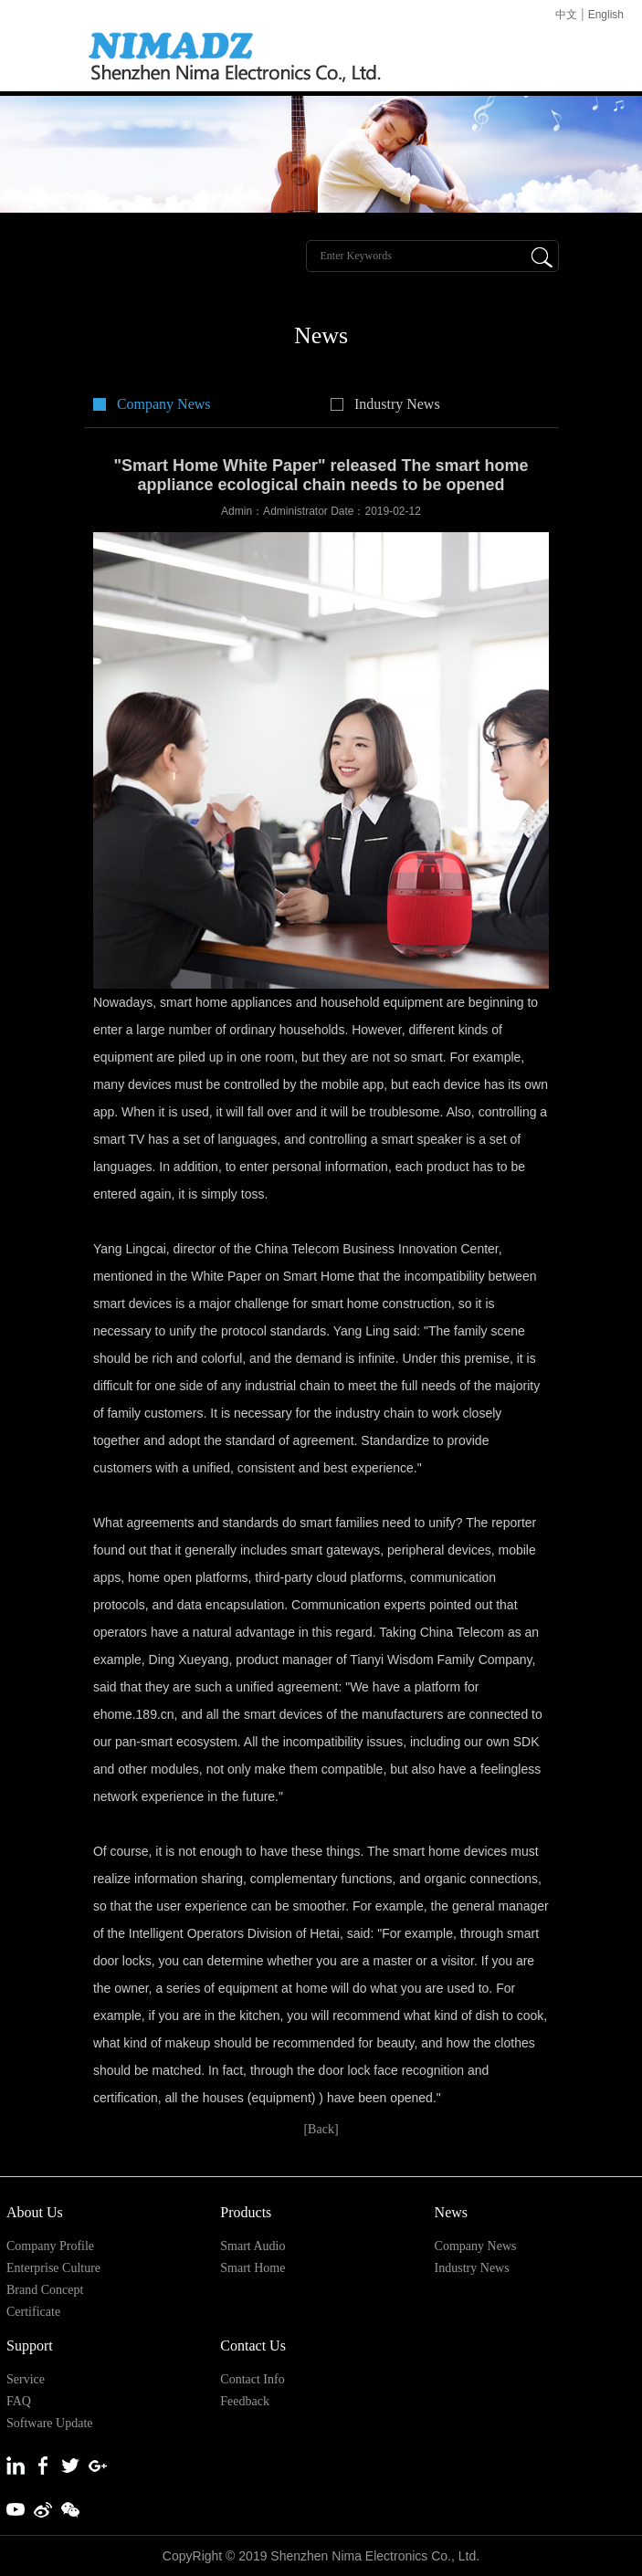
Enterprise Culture (53, 2268)
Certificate (33, 2312)
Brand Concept (44, 2290)
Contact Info (252, 2379)
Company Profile (50, 2246)
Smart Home (252, 2268)
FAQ (18, 2401)
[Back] (320, 2129)
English (606, 14)
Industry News (397, 404)
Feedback (244, 2401)
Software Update (49, 2423)
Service (25, 2379)
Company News (164, 404)
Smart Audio (252, 2246)
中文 (566, 14)
